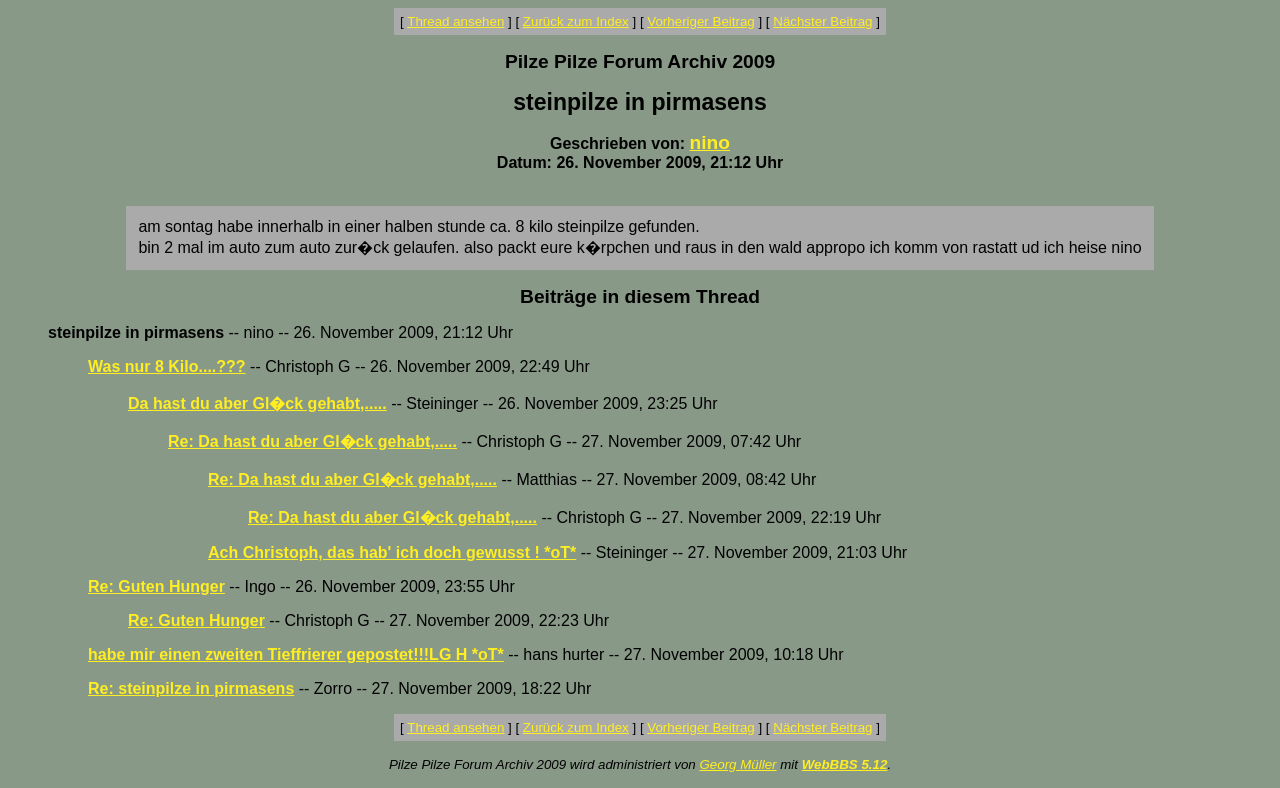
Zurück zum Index (576, 21)
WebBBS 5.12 (845, 764)
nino (710, 142)
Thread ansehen (455, 21)
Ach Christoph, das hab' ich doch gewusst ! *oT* (392, 552)
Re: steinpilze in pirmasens (191, 688)
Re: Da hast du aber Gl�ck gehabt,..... (312, 441)
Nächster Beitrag (822, 21)
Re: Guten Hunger (156, 586)
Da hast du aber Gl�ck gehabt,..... (257, 403)
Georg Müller (737, 764)
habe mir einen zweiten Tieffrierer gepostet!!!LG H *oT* (296, 654)
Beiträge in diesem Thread (640, 296)
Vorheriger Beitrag (700, 21)
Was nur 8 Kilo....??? (167, 366)
